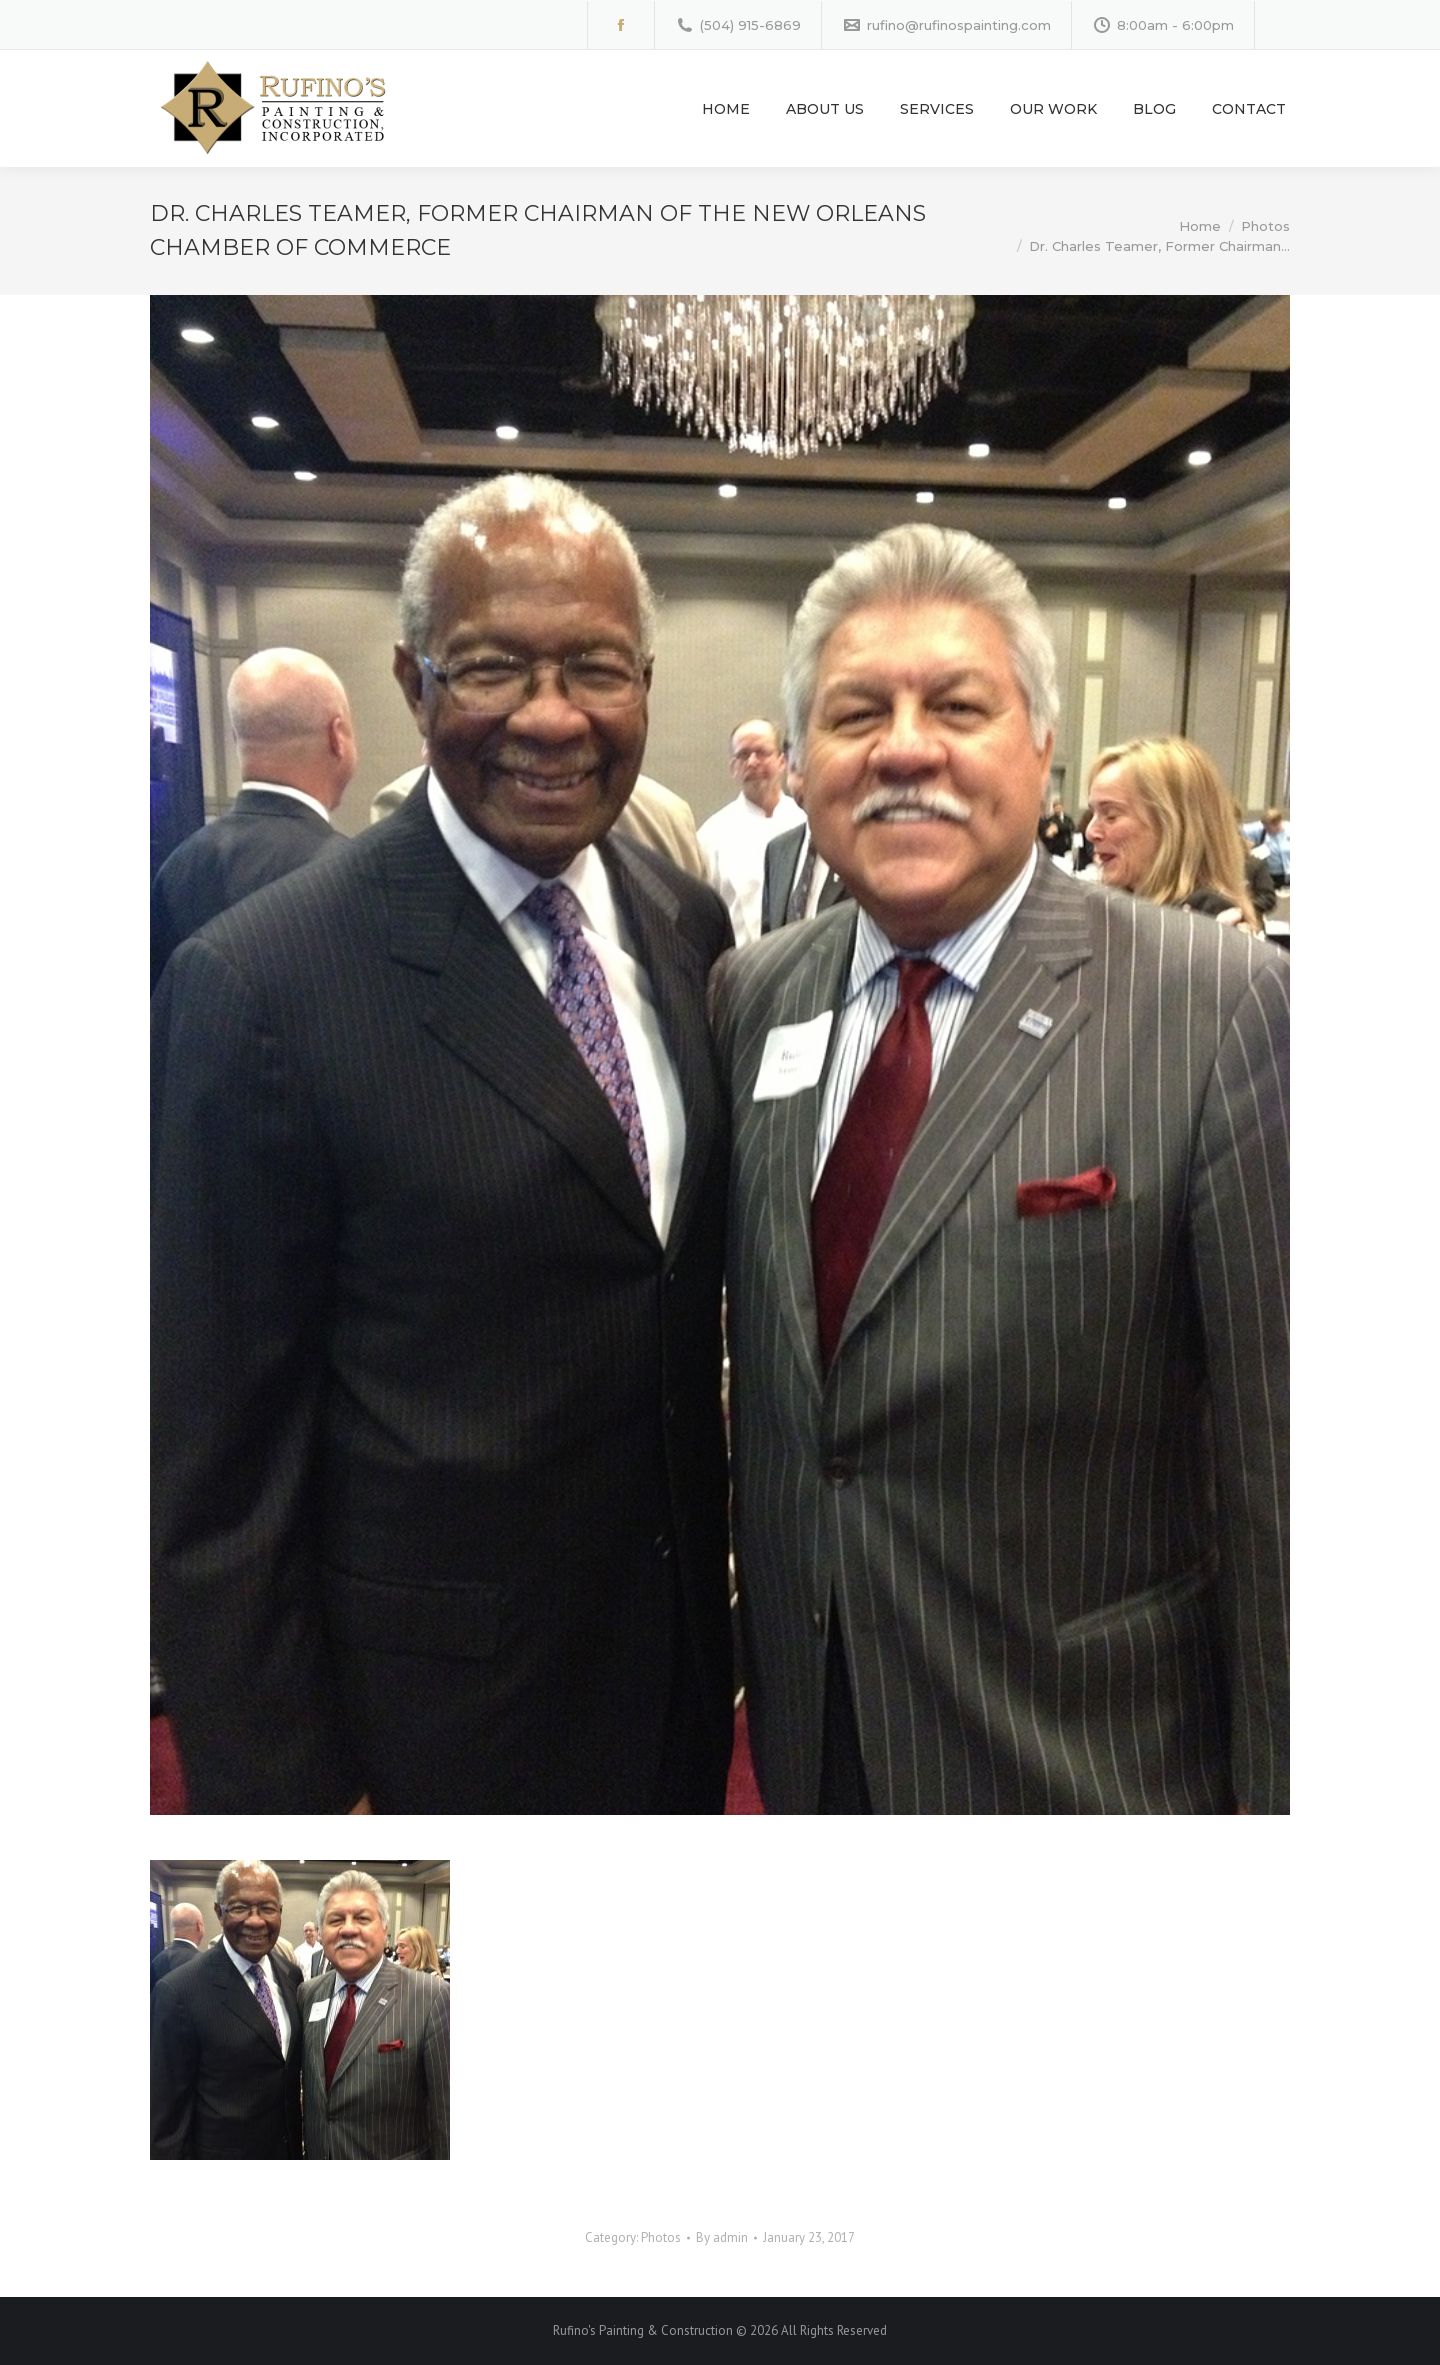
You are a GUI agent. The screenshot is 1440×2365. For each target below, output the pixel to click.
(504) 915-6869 (738, 25)
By (722, 2237)
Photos (661, 2237)
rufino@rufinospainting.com (946, 25)
